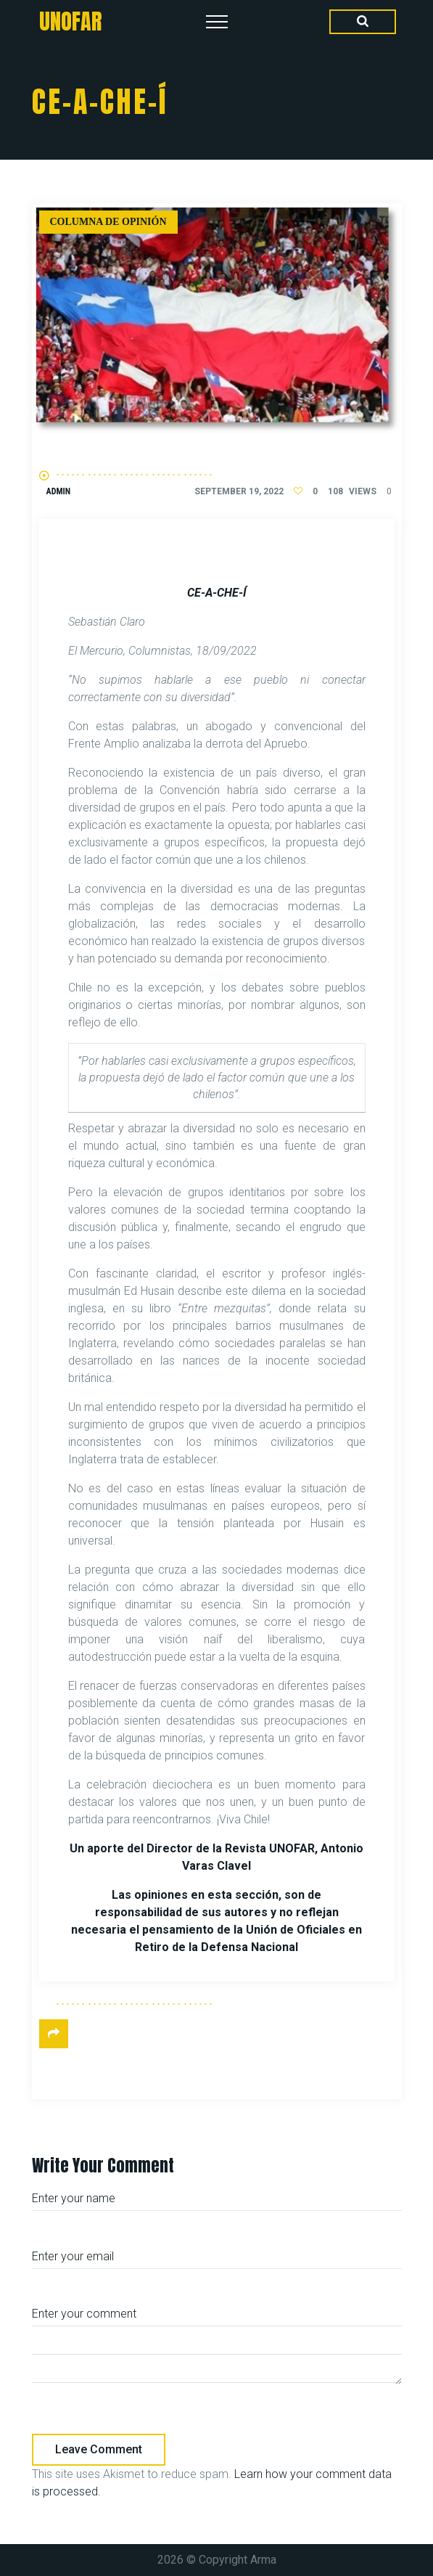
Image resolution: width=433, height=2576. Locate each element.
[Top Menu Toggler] (217, 22)
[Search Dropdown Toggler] (362, 21)
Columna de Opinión (108, 221)
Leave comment (98, 2449)
